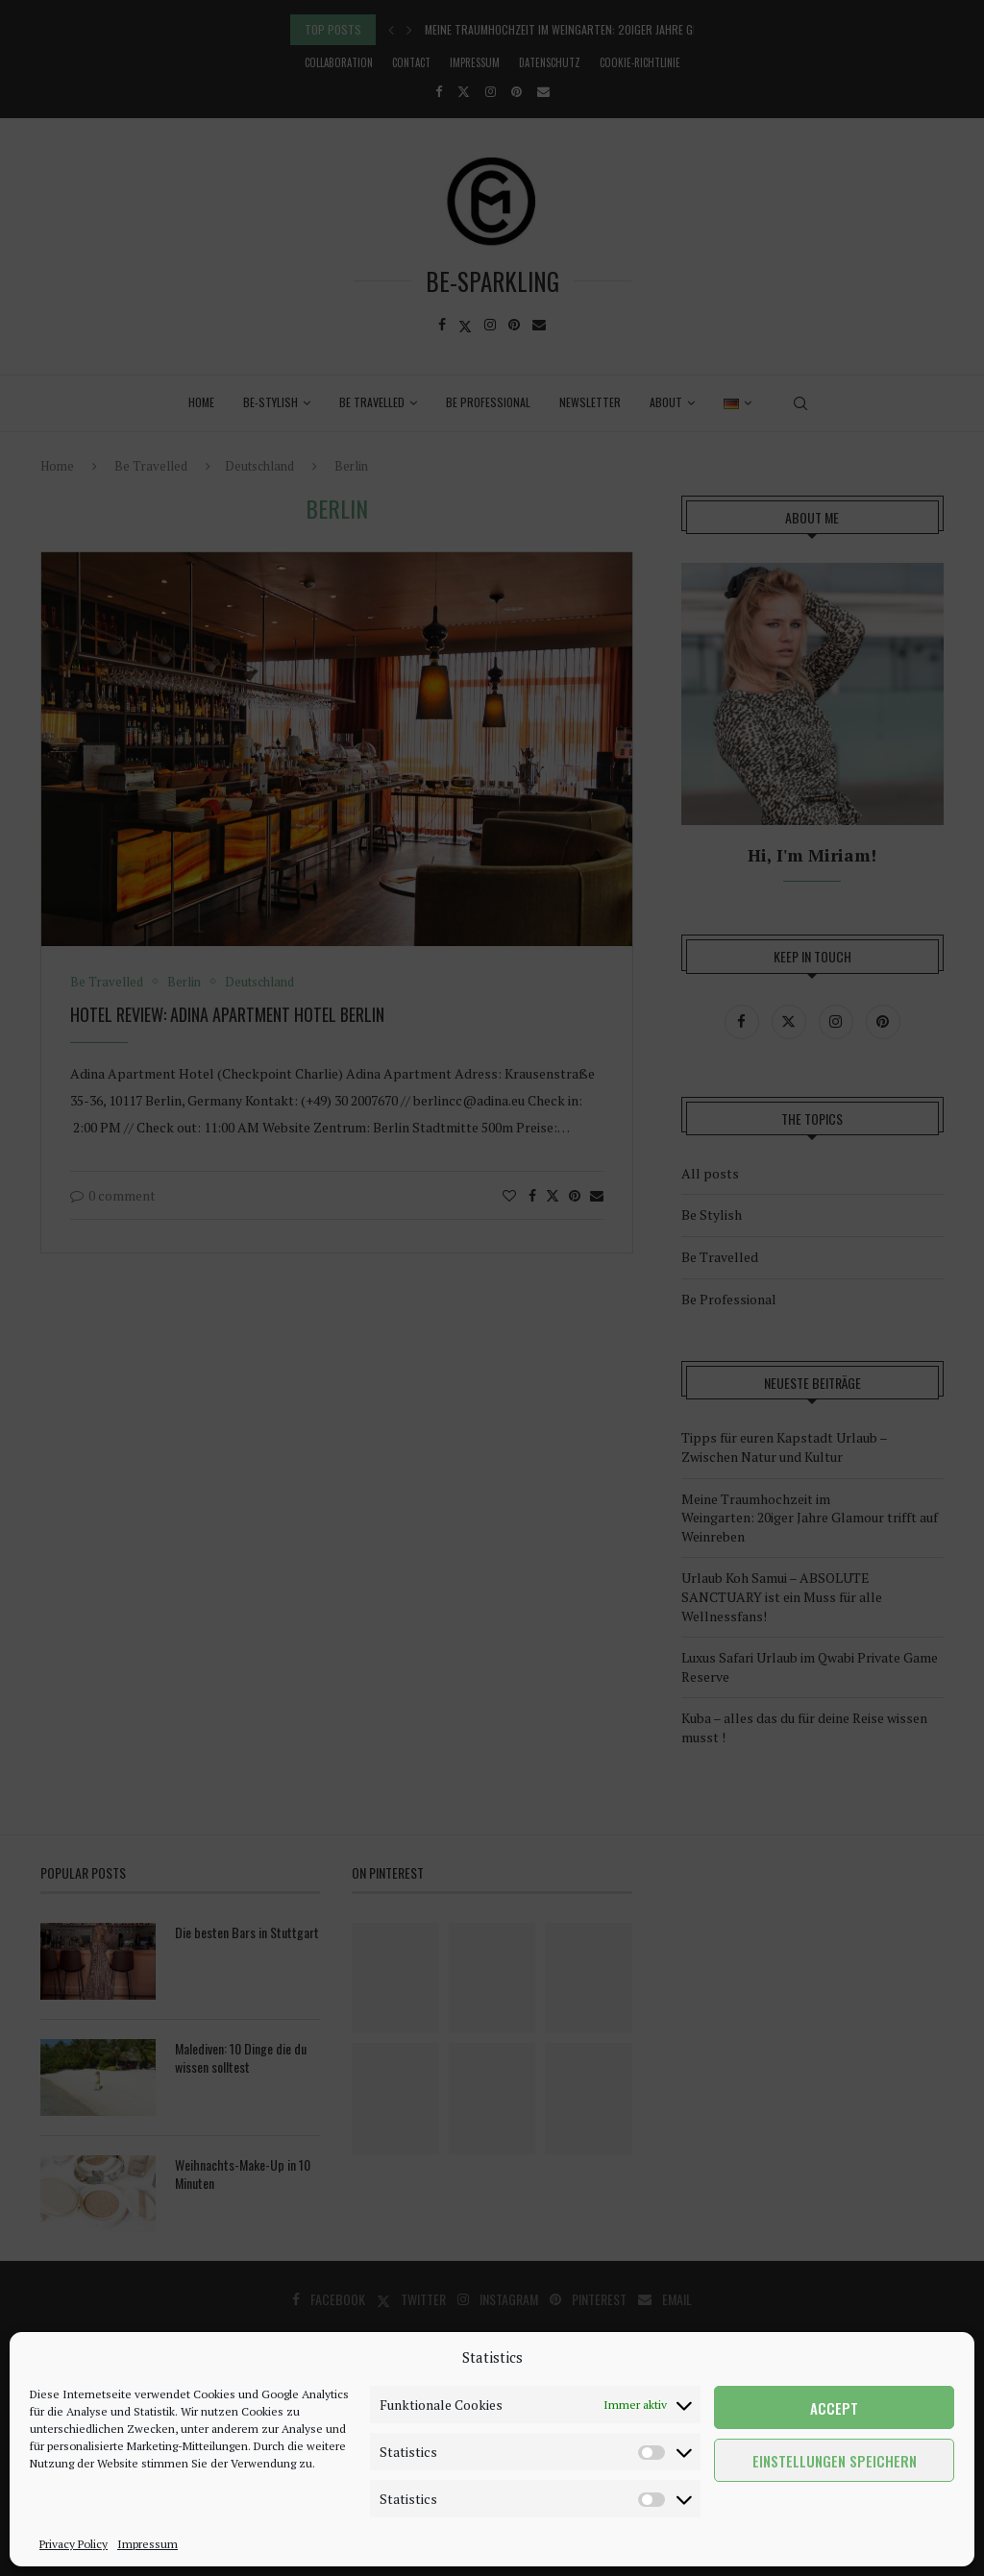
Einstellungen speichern (834, 2460)
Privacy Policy (73, 2544)
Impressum (147, 2544)
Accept (834, 2407)
